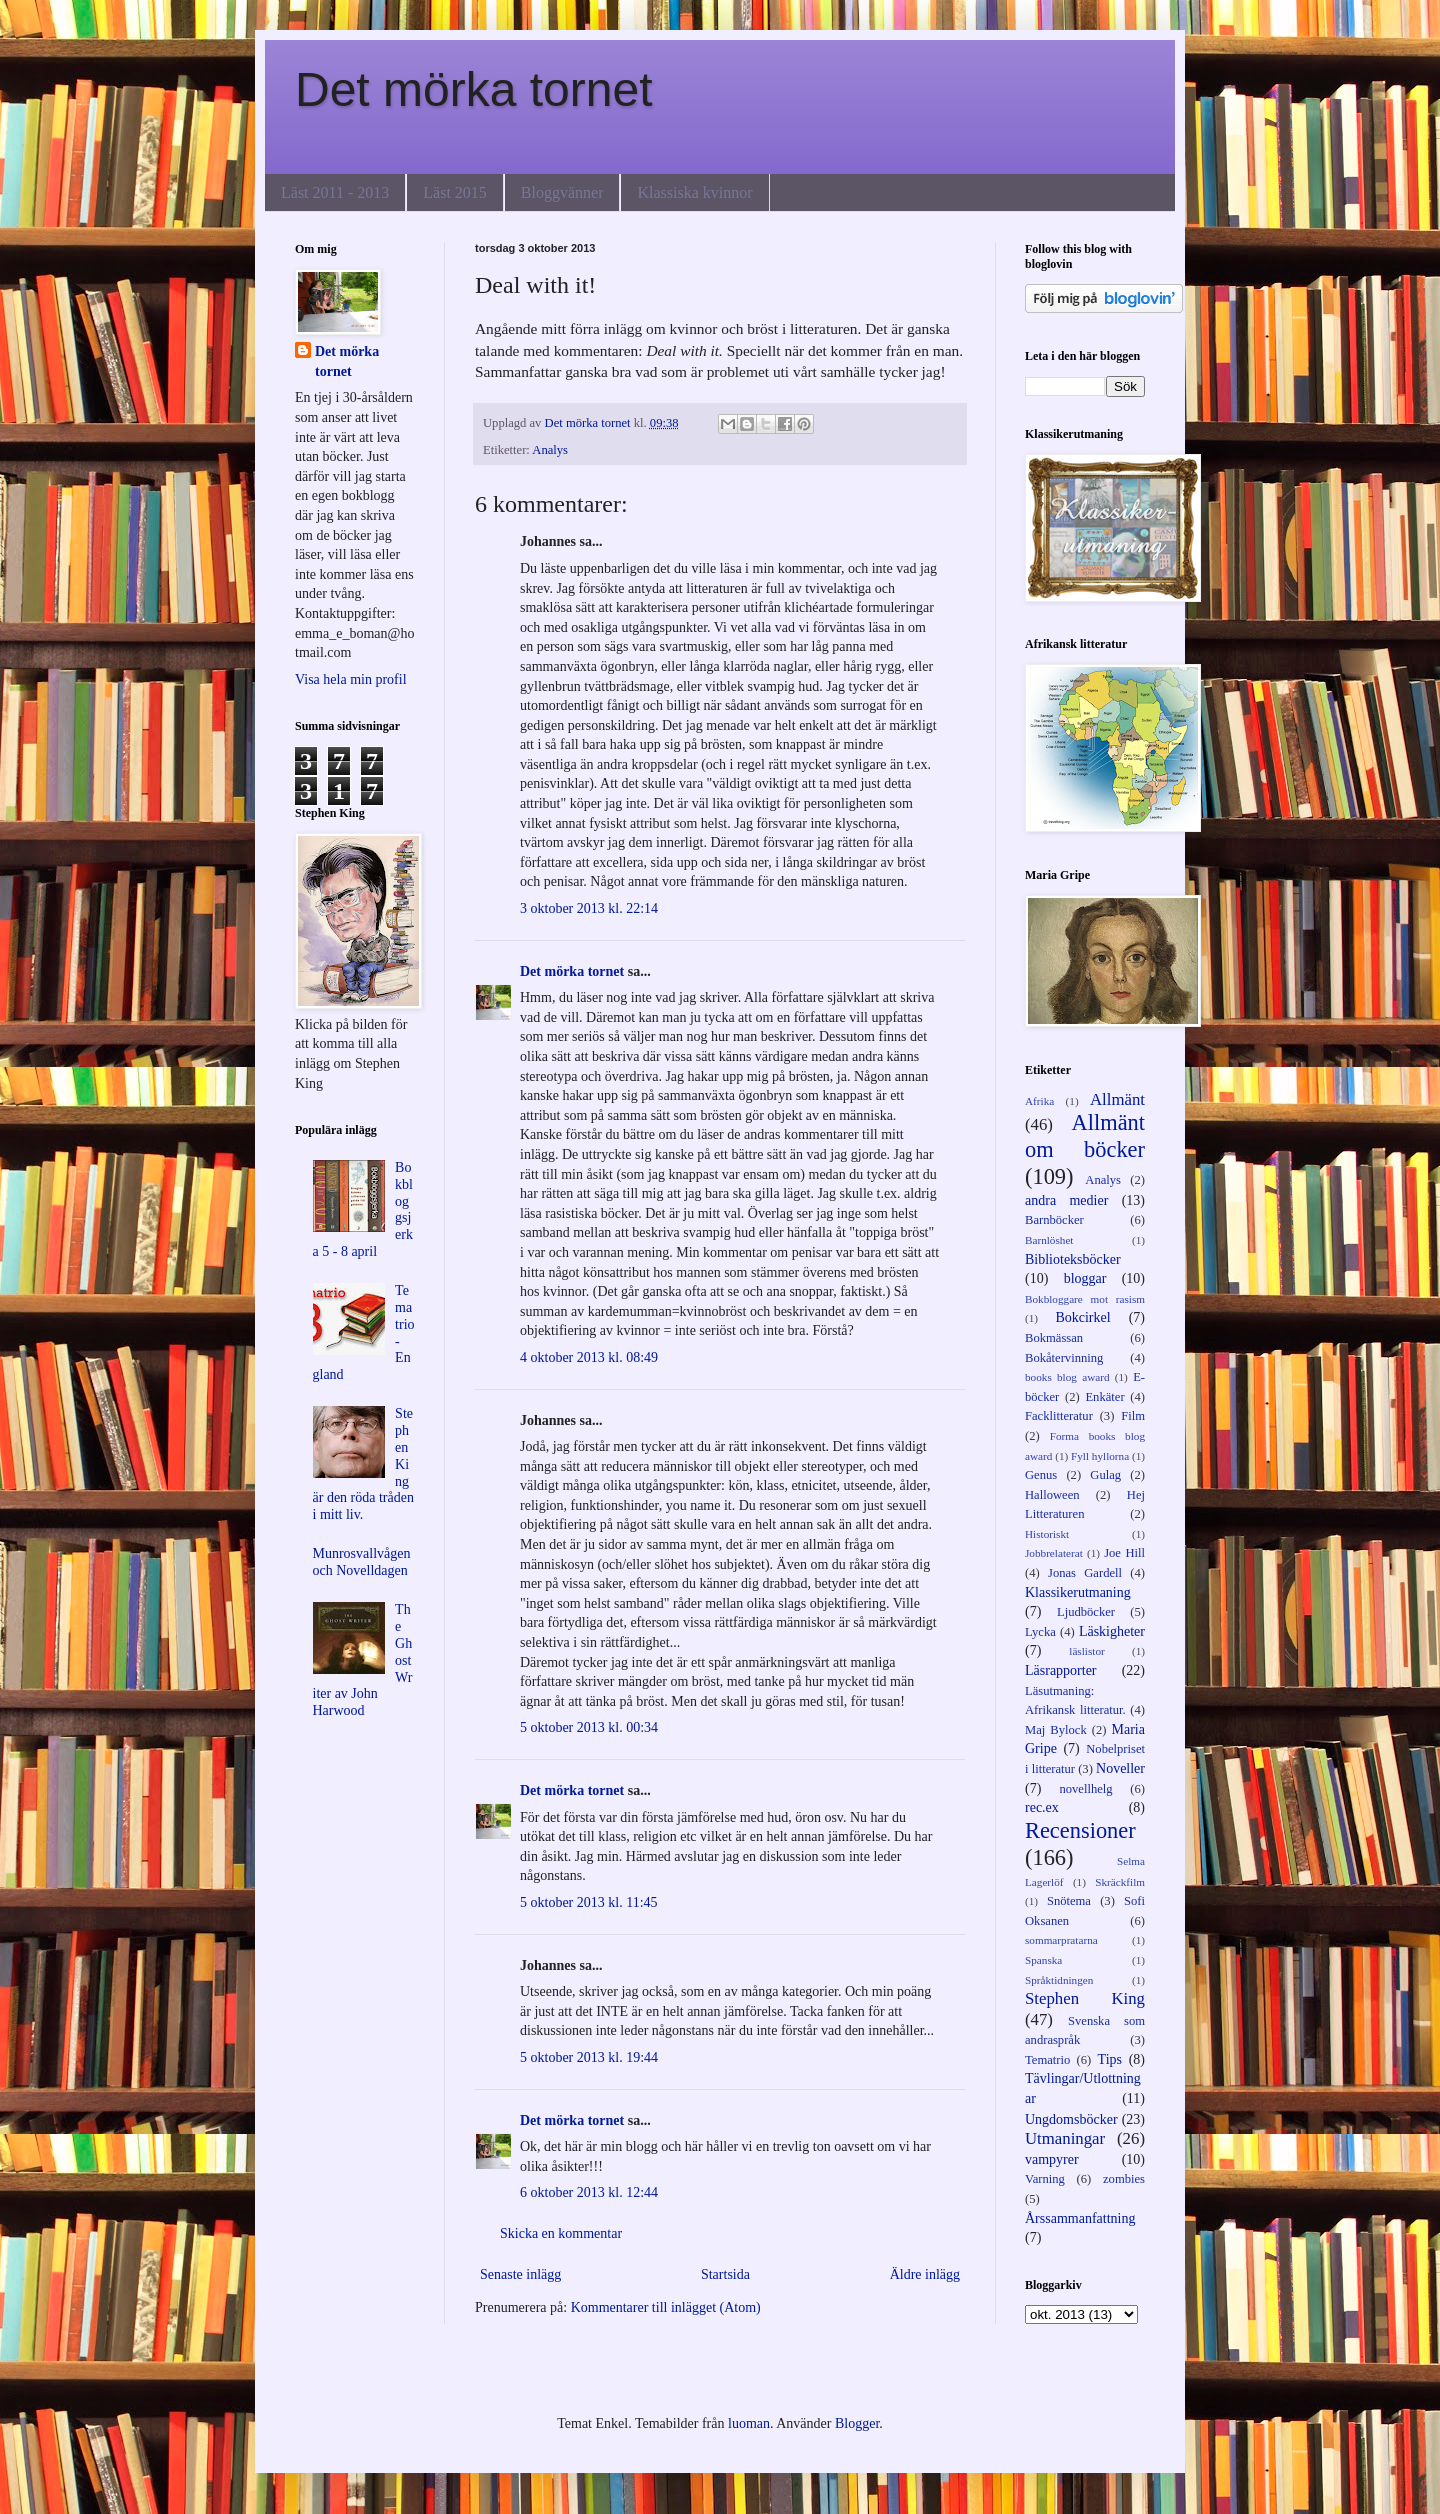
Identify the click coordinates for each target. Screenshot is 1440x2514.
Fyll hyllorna (1100, 1456)
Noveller (1120, 1768)
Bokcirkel (1082, 1317)
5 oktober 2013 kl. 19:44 (589, 2057)
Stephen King (1085, 1998)
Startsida (725, 2274)
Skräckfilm (1120, 1882)
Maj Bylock (1056, 1730)
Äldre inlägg (925, 2274)
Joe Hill (1124, 1553)
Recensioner (1080, 1830)
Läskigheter (1112, 1631)
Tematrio (1047, 2060)
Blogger (857, 2423)
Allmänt (1117, 1099)
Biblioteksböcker (1073, 1259)
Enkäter (1104, 1397)
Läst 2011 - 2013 (335, 192)
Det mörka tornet (473, 89)
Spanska (1043, 1960)
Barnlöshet (1049, 1240)
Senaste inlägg (520, 2274)
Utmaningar (1065, 2138)
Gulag (1105, 1475)
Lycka (1040, 1632)
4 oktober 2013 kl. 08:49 (589, 1357)
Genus (1041, 1475)
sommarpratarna (1061, 1940)
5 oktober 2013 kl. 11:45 (589, 1902)
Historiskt (1047, 1534)
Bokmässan (1054, 1338)
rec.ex (1042, 1807)
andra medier (1066, 1200)
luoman (749, 2423)
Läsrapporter (1061, 1670)
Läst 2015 (455, 192)
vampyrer (1052, 2159)
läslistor (1086, 1651)
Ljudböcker (1086, 1612)
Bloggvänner (562, 192)
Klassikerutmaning (1078, 1592)
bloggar (1085, 1278)
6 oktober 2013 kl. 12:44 (589, 2192)
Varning (1045, 2179)
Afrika (1039, 1101)
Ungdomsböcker (1071, 2119)
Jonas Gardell (1085, 1573)
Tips (1110, 2059)
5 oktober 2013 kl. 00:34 (589, 1727)
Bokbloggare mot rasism (1085, 1299)
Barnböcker (1054, 1220)
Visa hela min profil (351, 679)
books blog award (1067, 1377)
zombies (1124, 2179)
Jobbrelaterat (1054, 1553)
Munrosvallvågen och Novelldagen (362, 1562)
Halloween (1052, 1495)
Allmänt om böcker (1085, 1136)
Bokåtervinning (1064, 1358)
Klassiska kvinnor (694, 192)
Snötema (1069, 1901)
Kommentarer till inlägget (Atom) (666, 2307)
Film (1133, 1416)
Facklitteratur (1059, 1416)
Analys (550, 450)
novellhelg (1085, 1789)
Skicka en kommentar (561, 2233)
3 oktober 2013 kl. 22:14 (589, 908)
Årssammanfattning (1080, 2218)
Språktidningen (1059, 1980)
